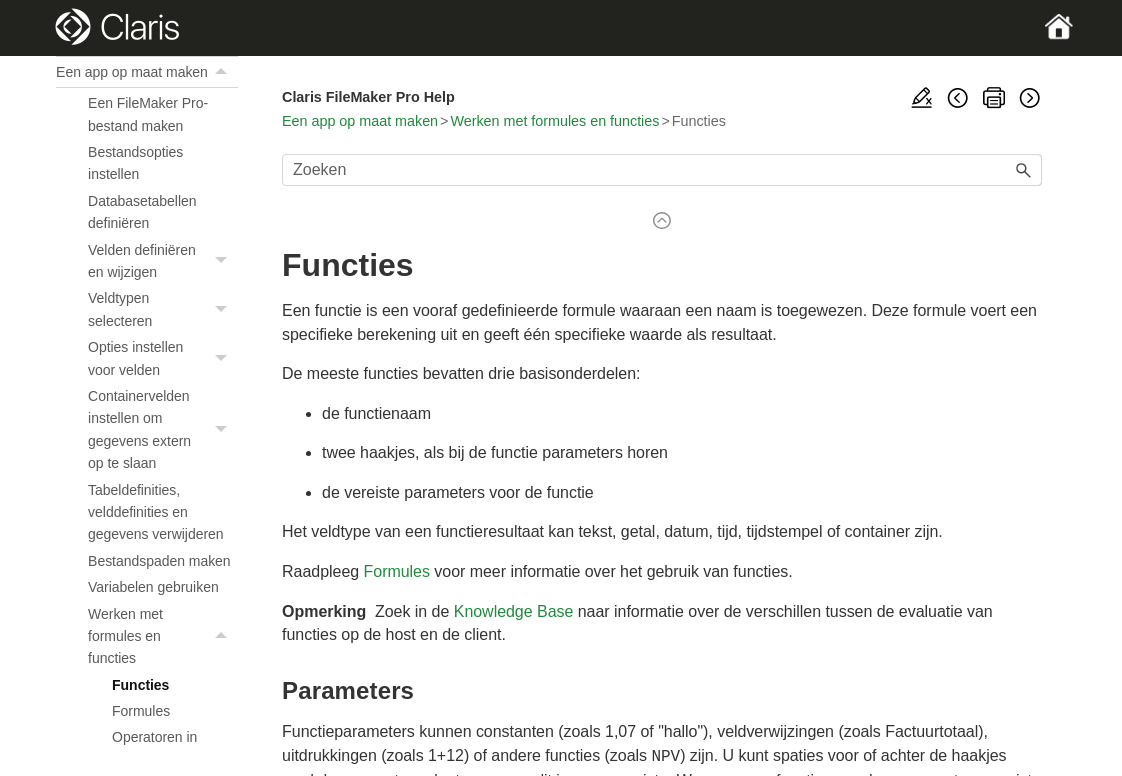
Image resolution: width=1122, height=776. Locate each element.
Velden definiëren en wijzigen (163, 261)
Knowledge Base (514, 611)
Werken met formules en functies (163, 636)
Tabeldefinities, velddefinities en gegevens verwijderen (155, 512)
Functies (140, 685)
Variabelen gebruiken (153, 587)
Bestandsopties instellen (135, 163)
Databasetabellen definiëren (142, 212)
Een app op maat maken (147, 72)
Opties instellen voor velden (163, 358)
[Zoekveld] (662, 170)
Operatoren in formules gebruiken (171, 748)
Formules (141, 711)
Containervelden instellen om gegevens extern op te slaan (163, 430)
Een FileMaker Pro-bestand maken (148, 114)
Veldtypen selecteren (163, 309)
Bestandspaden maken (159, 561)
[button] (224, 72)
